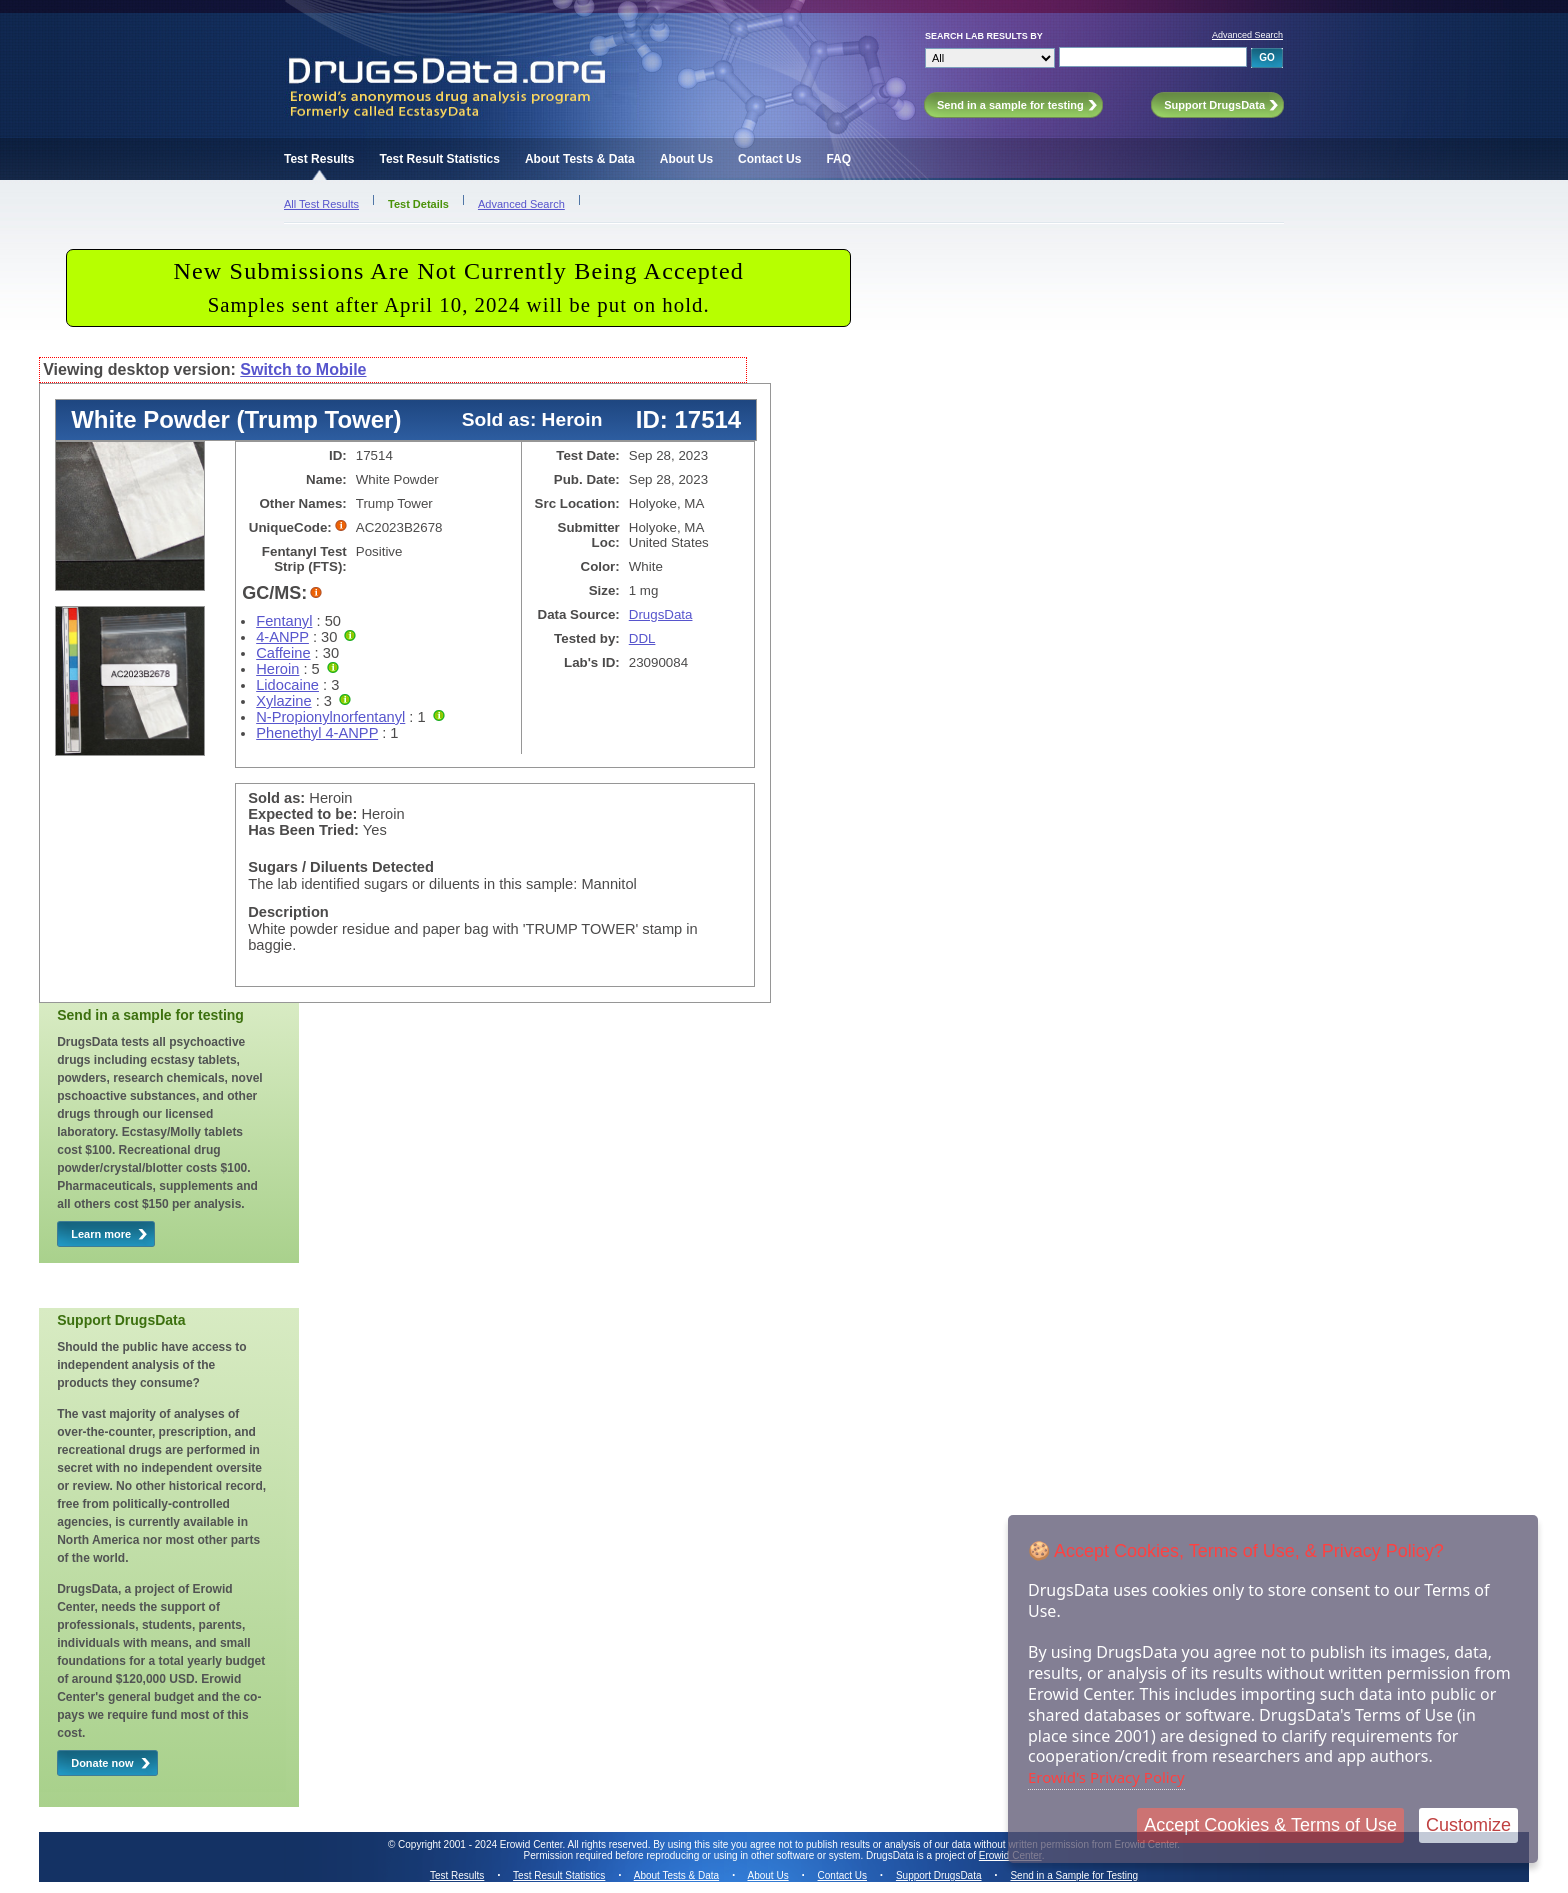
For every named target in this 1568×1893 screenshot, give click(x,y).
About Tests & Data (580, 159)
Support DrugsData (939, 1875)
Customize (1468, 1825)
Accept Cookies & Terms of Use (1270, 1825)
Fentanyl (284, 621)
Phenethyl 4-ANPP (317, 733)
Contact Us (769, 159)
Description (288, 912)
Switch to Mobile (303, 369)
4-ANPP (282, 637)
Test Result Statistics (439, 159)
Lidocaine (287, 685)
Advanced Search (1247, 35)
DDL (642, 638)
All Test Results (321, 204)
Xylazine (283, 701)
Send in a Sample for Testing (1074, 1875)
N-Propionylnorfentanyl (330, 717)
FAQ (838, 159)
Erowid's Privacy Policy (1106, 1777)
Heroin (277, 669)
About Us (686, 159)
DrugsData (661, 614)
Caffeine (283, 653)
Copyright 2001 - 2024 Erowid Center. (481, 1844)
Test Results (319, 159)
